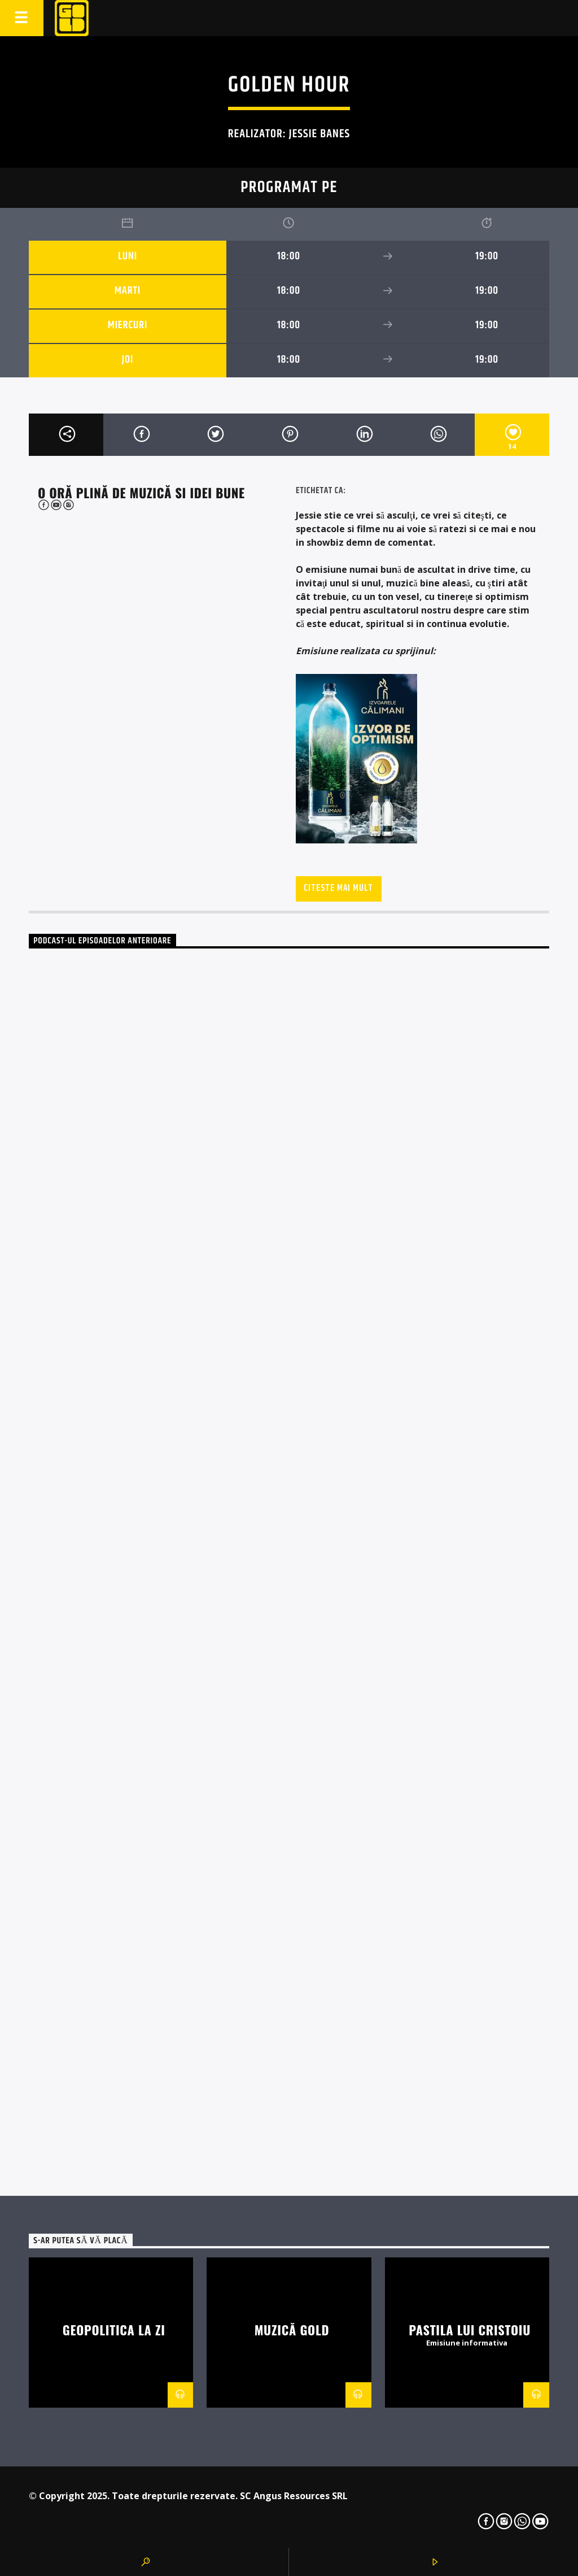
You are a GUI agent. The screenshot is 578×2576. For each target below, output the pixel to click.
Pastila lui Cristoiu (470, 2329)
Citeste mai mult (338, 888)
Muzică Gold (292, 2329)
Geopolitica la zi (114, 2329)
